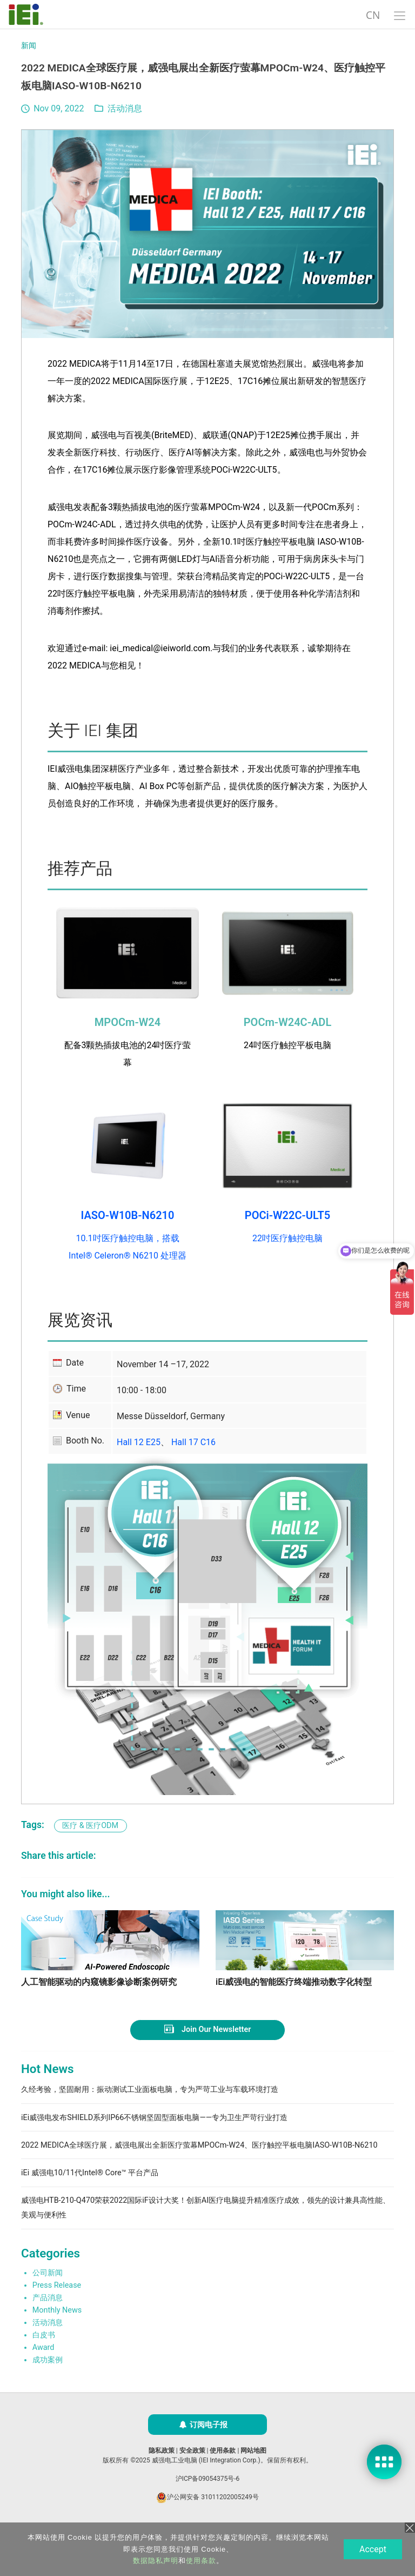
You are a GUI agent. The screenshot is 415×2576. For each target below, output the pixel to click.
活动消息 (125, 108)
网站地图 (253, 2482)
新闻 (28, 45)
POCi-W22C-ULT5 (287, 1215)
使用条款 (223, 2482)
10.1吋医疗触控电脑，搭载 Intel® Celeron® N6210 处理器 (127, 1247)
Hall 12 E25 (138, 1442)
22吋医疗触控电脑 (287, 1238)
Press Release (56, 2317)
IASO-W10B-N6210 (128, 1215)
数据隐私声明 (154, 2561)
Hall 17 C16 (193, 1442)
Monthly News (57, 2342)
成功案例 (47, 2391)
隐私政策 (162, 2482)
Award (43, 2379)
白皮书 (43, 2367)
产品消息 (47, 2329)
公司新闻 (47, 2304)
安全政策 (192, 2482)
